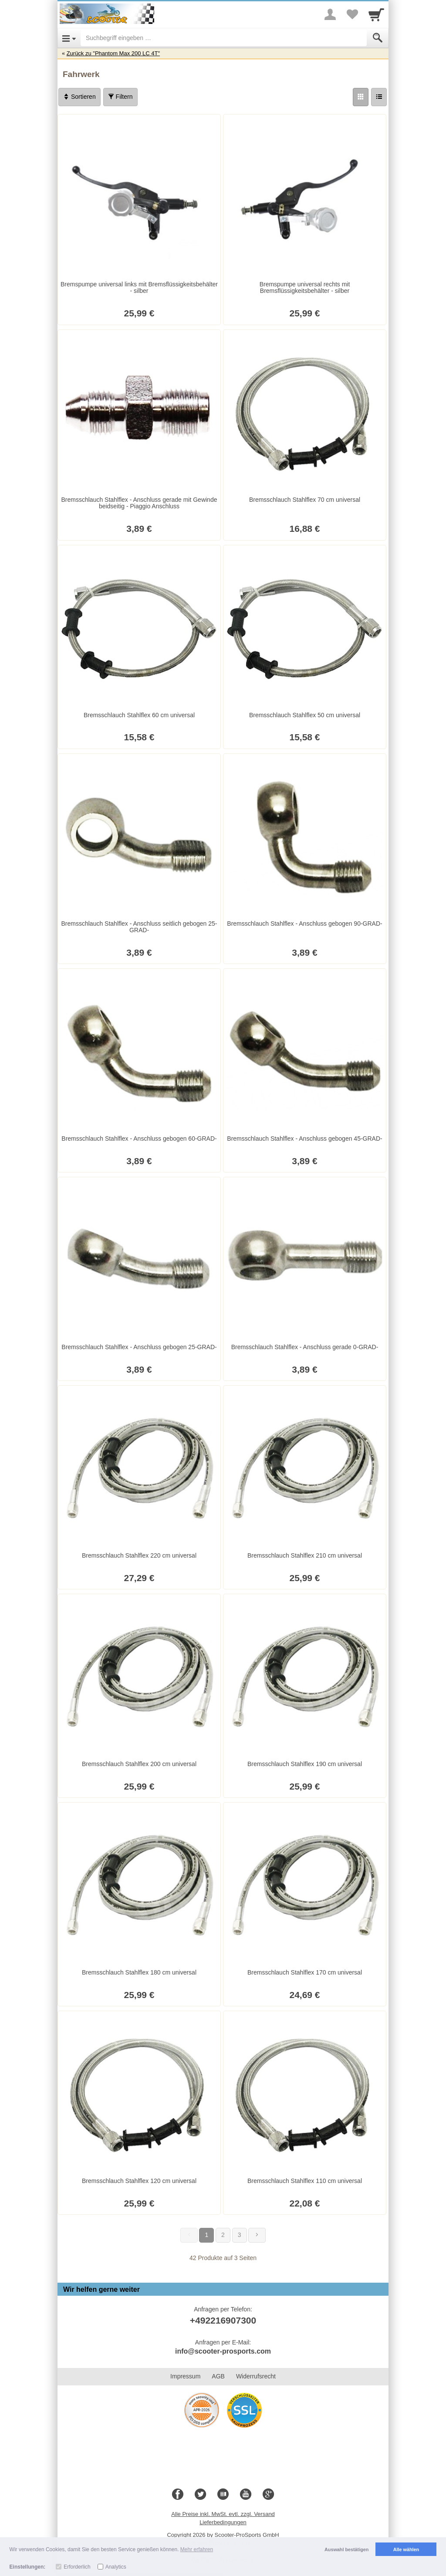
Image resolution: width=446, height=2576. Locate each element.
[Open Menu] (69, 38)
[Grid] (360, 97)
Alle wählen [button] (406, 2549)
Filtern (120, 96)
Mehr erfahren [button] (196, 2549)
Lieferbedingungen (223, 2522)
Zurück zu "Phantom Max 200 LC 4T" (113, 53)
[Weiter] (257, 2235)
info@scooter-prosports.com (223, 2351)
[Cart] (376, 14)
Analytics (115, 2567)
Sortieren (79, 96)
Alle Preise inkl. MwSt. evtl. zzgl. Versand (223, 2514)
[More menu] (330, 14)
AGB (218, 2376)
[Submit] (377, 38)
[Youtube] (245, 2494)
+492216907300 (223, 2320)
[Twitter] (200, 2494)
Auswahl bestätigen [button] (346, 2549)
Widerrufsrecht (256, 2376)
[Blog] (223, 2494)
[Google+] (268, 2494)
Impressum (185, 2376)
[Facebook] (177, 2494)
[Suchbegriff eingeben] (224, 38)
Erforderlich (77, 2567)
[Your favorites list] (352, 14)
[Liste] (379, 97)
